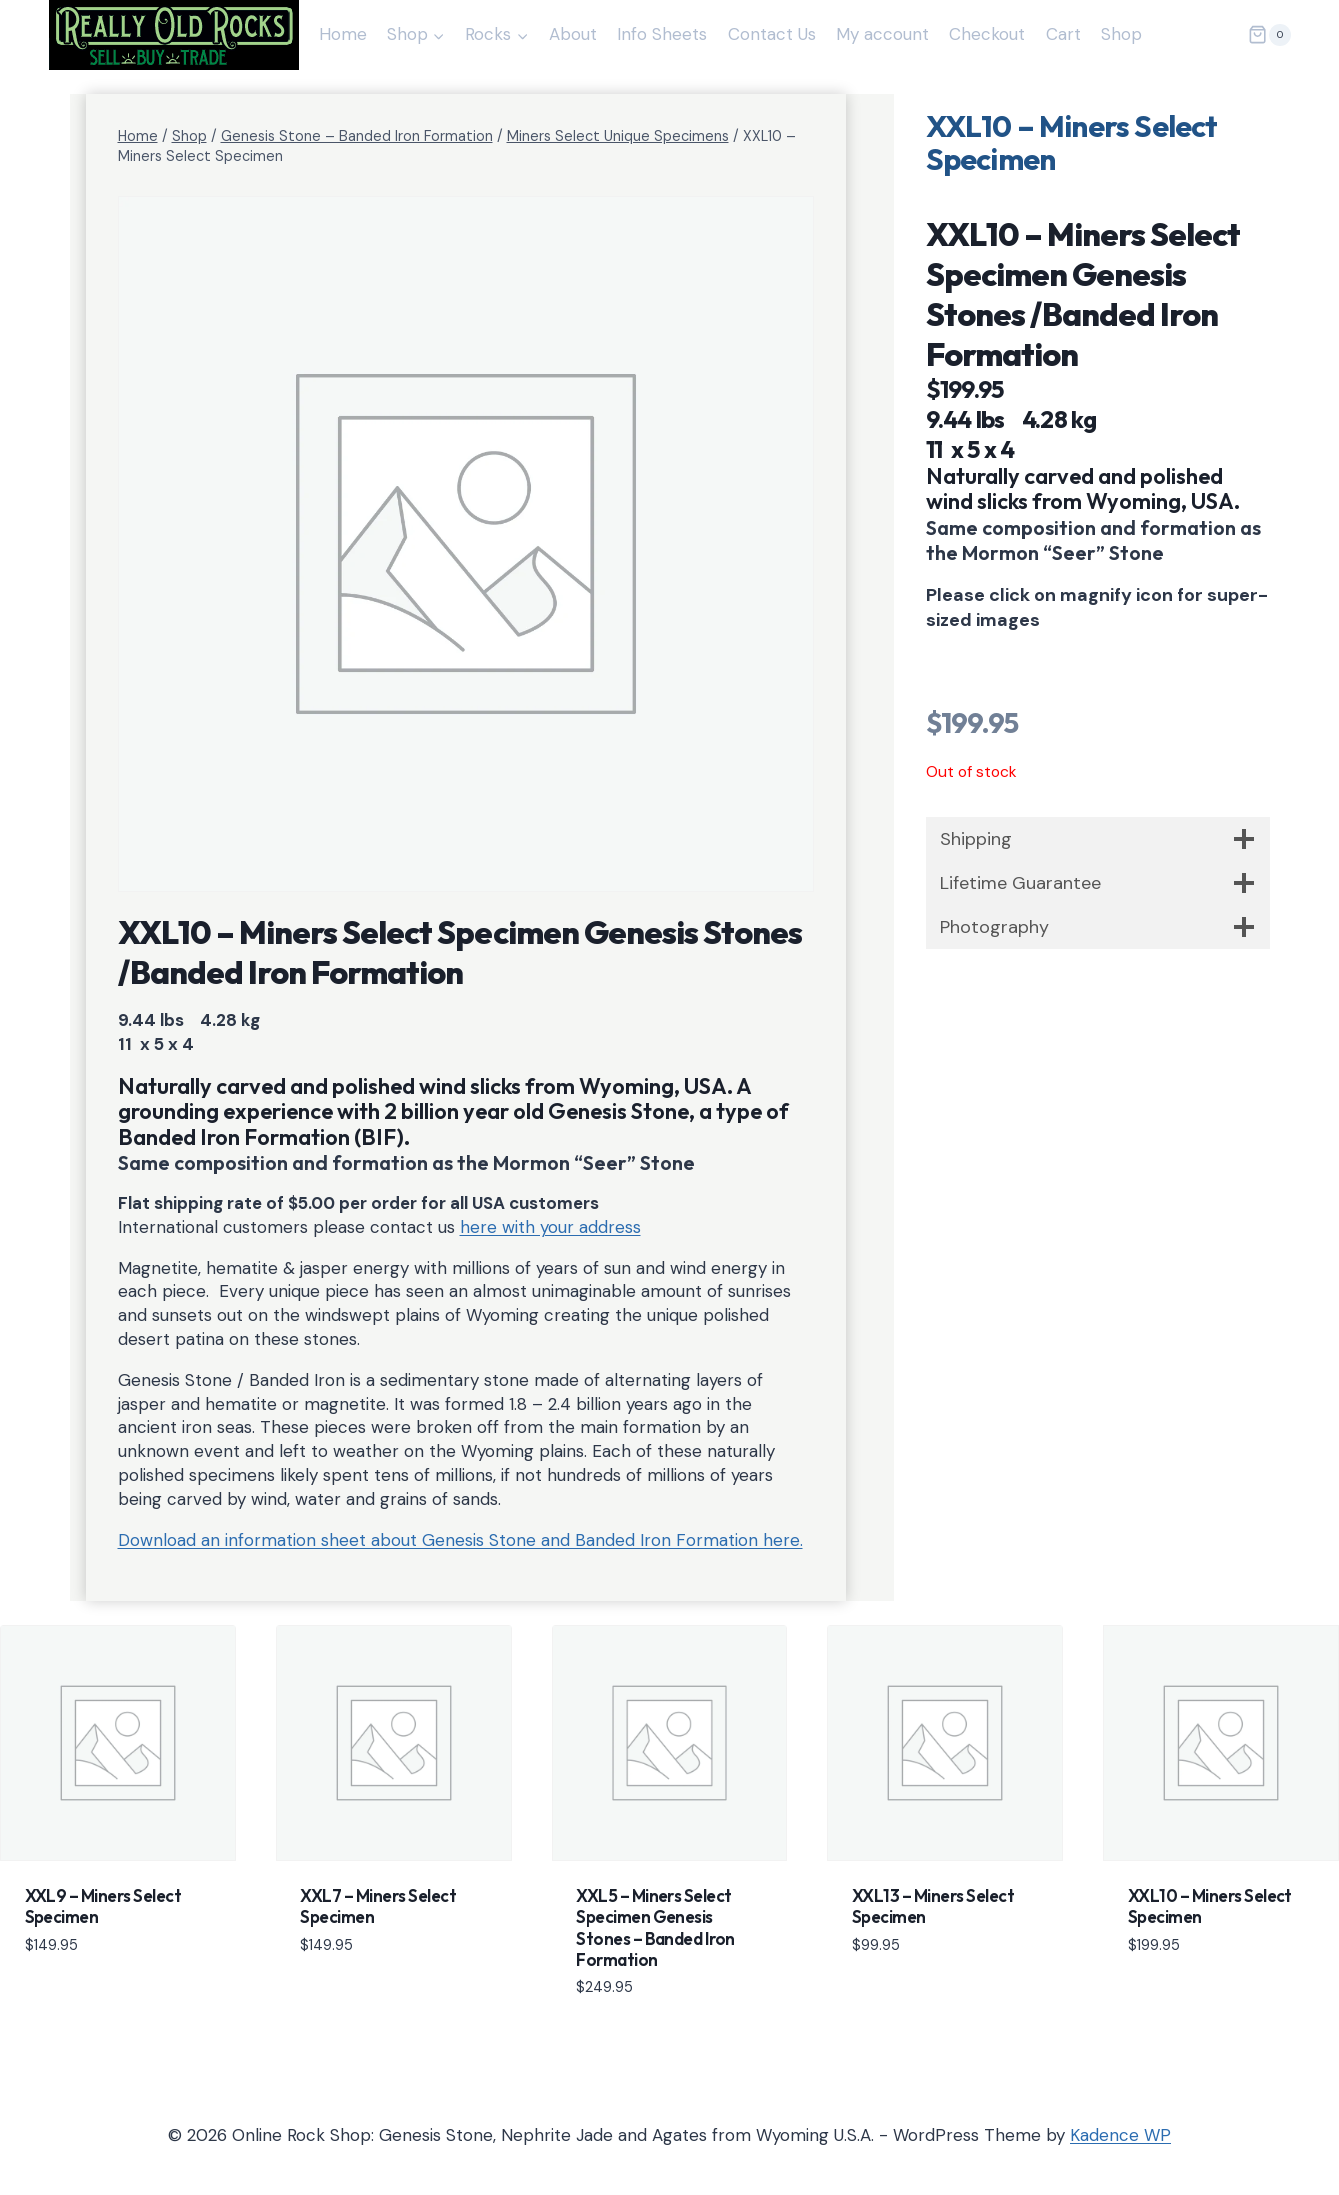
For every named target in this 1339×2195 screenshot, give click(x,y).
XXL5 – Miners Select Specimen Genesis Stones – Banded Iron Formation (655, 1927)
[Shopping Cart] (1269, 35)
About (573, 34)
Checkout (987, 34)
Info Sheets (662, 34)
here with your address (550, 1227)
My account (882, 34)
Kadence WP (1120, 2135)
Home (343, 34)
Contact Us (772, 34)
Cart (1063, 34)
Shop (1121, 34)
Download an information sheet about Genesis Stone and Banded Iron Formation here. (460, 1540)
